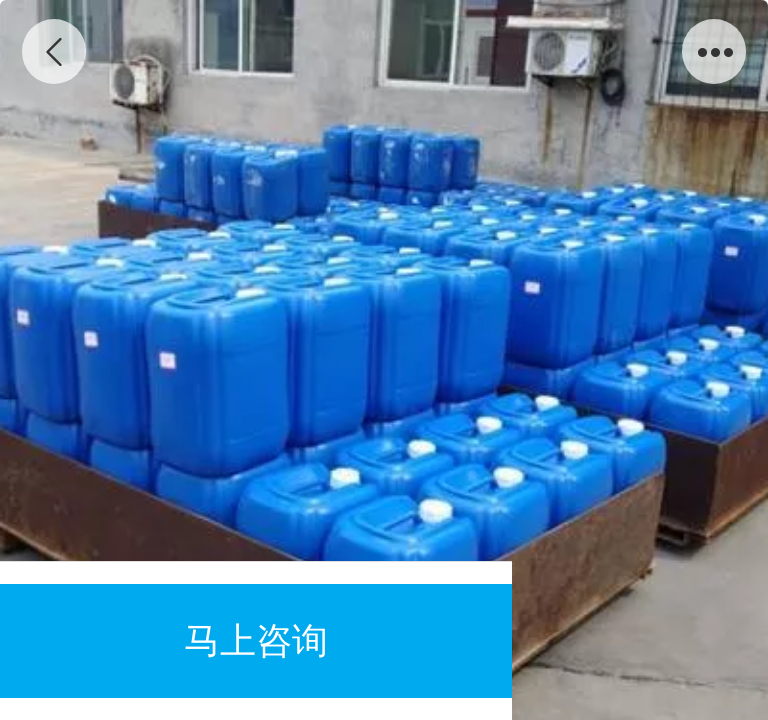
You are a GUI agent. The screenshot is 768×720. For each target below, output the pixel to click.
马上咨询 (256, 640)
